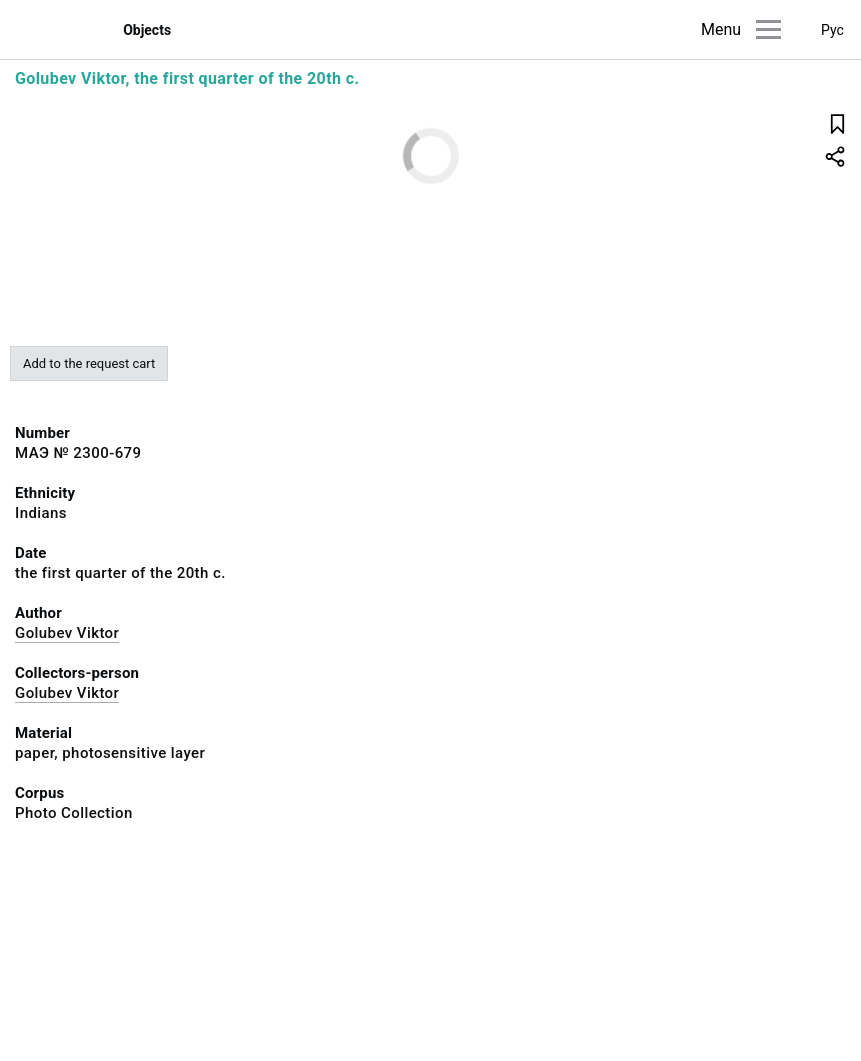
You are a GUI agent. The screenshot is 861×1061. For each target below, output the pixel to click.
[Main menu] (768, 29)
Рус (832, 30)
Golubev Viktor (67, 633)
